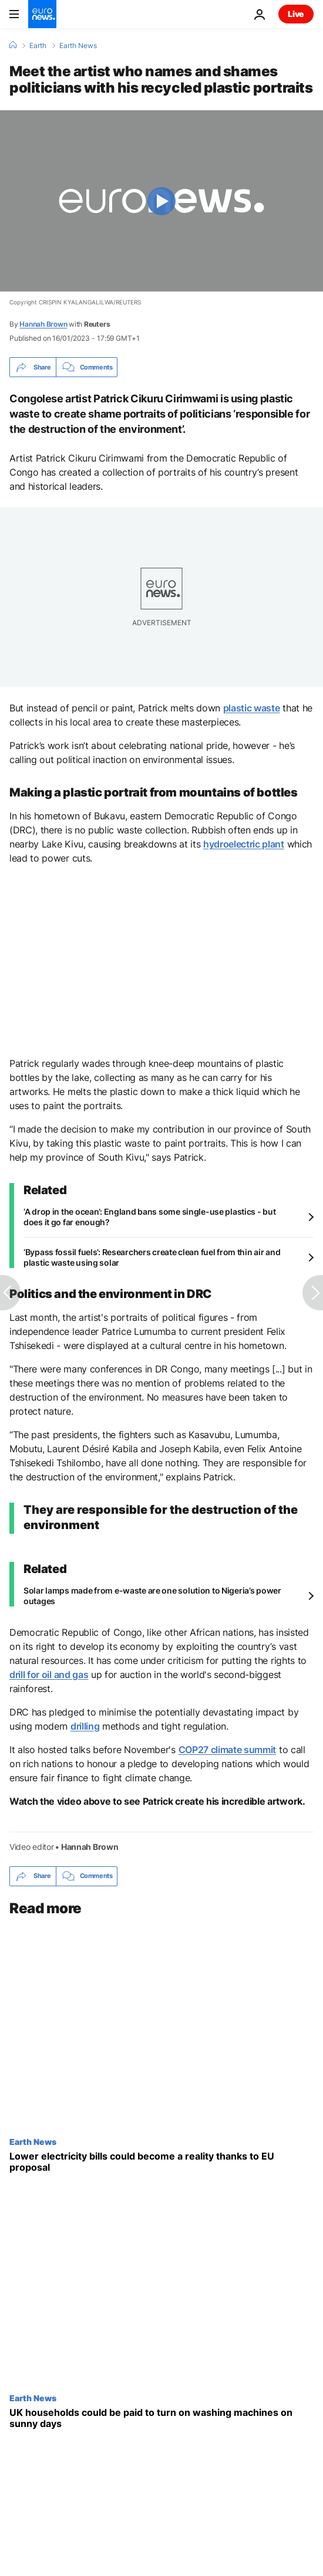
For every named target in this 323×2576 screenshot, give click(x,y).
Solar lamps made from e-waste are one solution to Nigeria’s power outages (152, 1595)
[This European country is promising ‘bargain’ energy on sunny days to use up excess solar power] (161, 2418)
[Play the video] (161, 201)
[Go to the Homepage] (42, 14)
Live (296, 14)
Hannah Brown (43, 324)
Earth (37, 45)
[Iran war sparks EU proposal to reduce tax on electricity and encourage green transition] (161, 2162)
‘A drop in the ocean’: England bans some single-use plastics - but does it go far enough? (149, 1216)
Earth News (78, 45)
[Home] (12, 45)
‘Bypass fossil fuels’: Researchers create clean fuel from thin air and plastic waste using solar (151, 1257)
